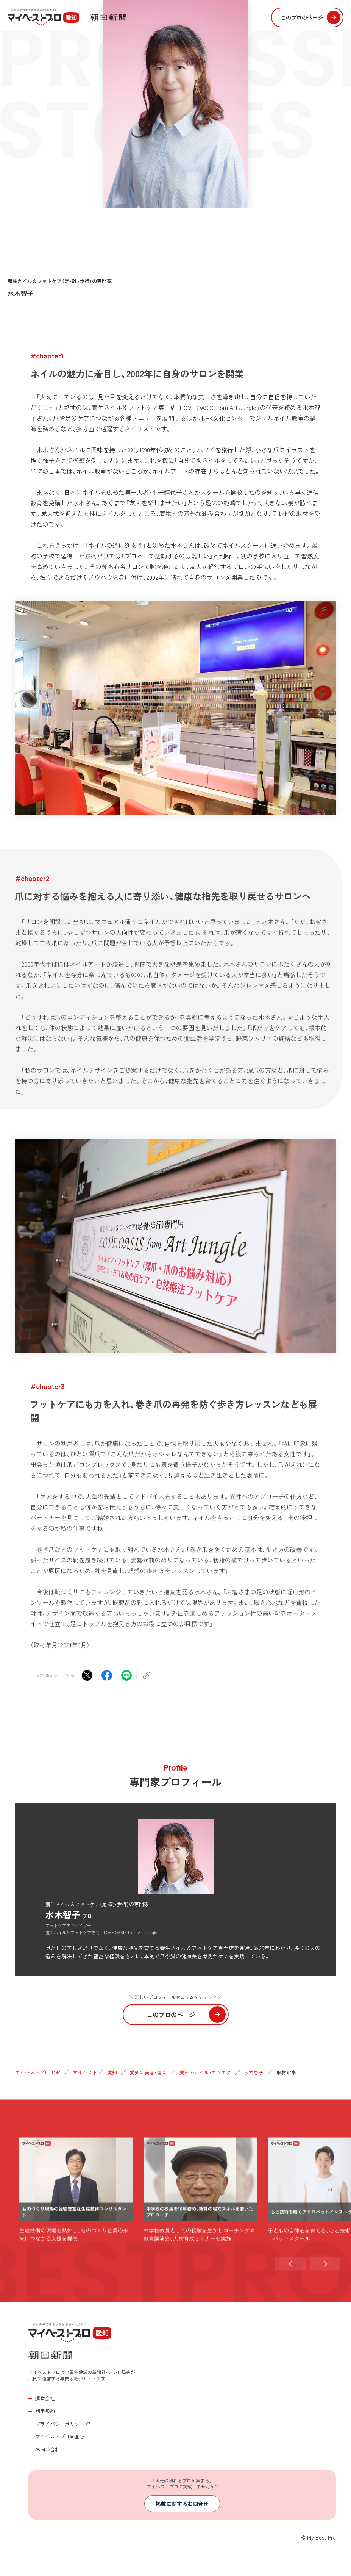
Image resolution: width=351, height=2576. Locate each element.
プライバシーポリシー (59, 2423)
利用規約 (45, 2411)
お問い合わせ (50, 2449)
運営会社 (45, 2398)
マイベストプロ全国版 (59, 2436)
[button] (290, 2294)
